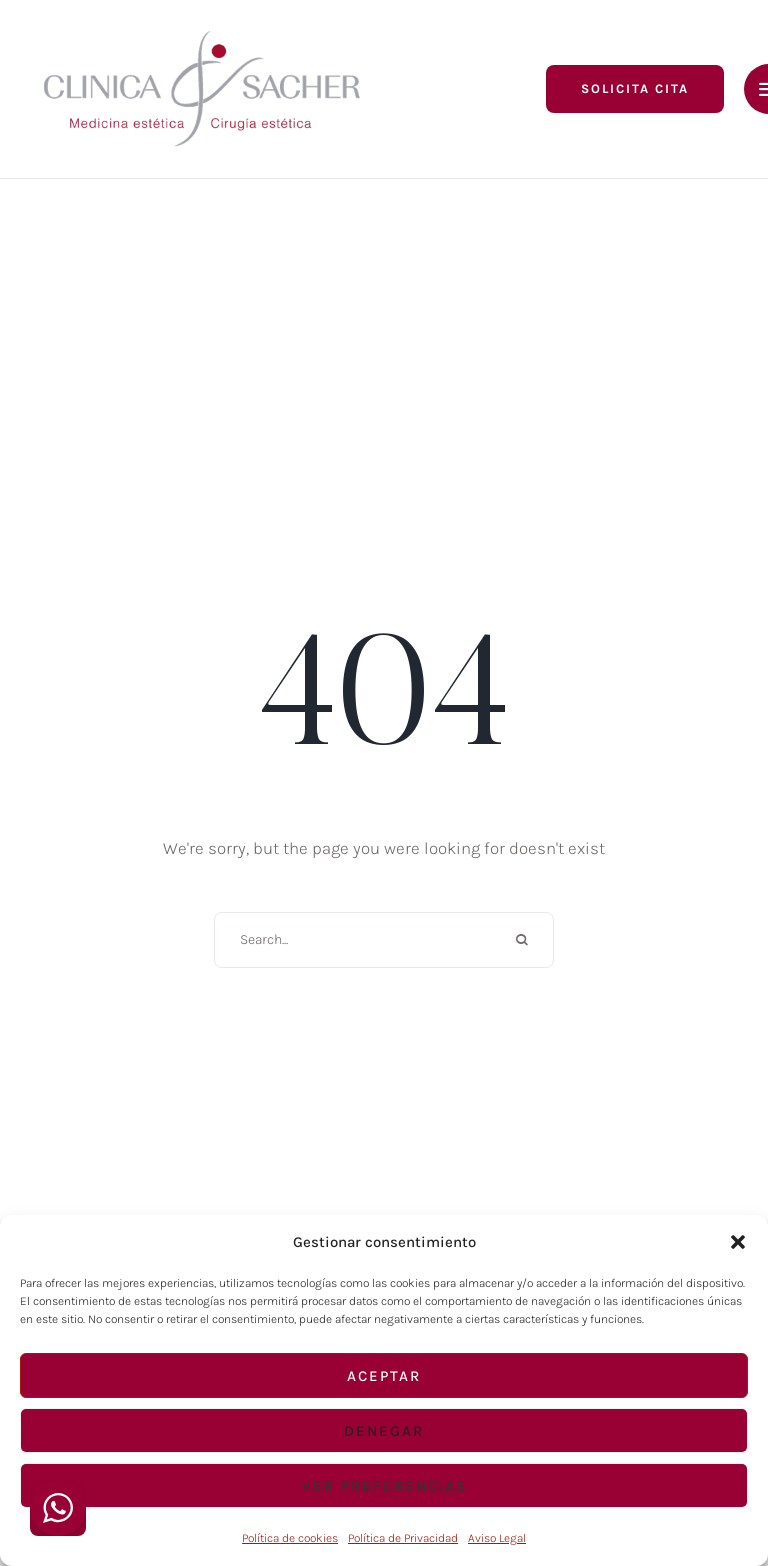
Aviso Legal (497, 1538)
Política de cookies (290, 1538)
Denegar (384, 1431)
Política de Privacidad (403, 1538)
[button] (738, 1242)
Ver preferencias (384, 1486)
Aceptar (384, 1376)
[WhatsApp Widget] (58, 1508)
